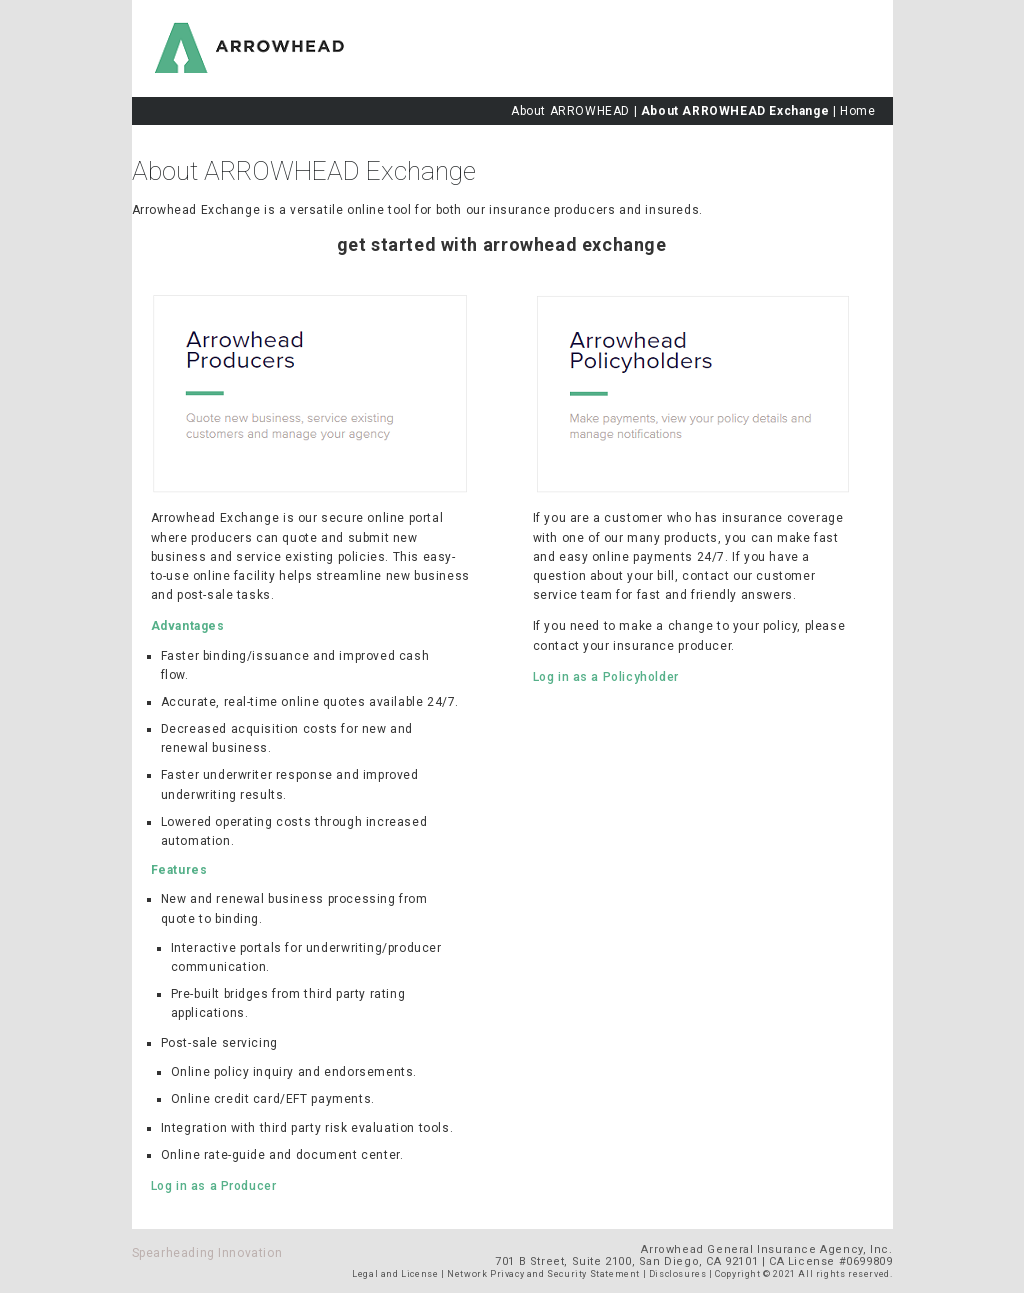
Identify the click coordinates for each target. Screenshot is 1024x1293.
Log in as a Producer (214, 1186)
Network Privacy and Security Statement (543, 1274)
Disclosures (678, 1274)
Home (857, 111)
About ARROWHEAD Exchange (735, 111)
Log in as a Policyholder (606, 677)
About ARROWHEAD (570, 111)
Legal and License (395, 1274)
